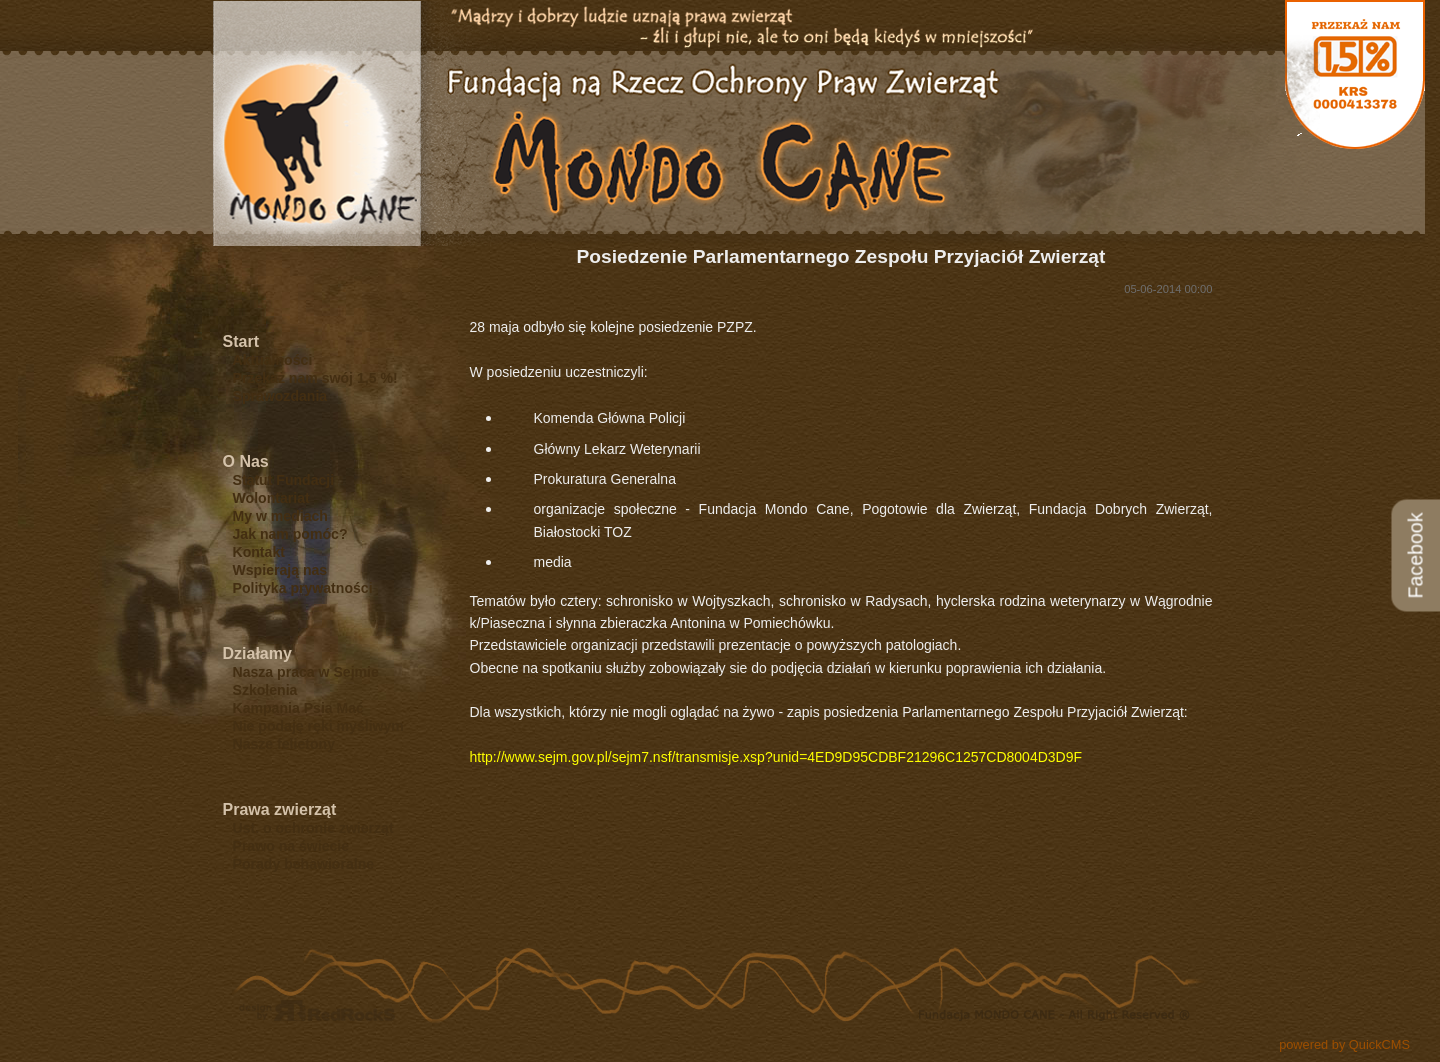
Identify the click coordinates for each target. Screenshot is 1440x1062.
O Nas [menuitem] (246, 461)
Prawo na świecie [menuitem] (291, 846)
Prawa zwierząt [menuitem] (280, 809)
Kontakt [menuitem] (259, 552)
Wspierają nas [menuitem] (280, 570)
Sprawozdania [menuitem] (280, 396)
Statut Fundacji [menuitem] (284, 480)
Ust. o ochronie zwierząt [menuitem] (313, 828)
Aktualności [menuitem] (273, 360)
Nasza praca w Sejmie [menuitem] (306, 672)
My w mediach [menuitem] (280, 516)
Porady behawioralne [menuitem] (304, 864)
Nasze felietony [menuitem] (284, 744)
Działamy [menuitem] (257, 653)
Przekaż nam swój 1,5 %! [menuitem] (315, 378)
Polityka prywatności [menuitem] (303, 588)
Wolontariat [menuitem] (271, 498)
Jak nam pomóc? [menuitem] (290, 534)
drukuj (1402, 934)
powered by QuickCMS (1344, 1044)
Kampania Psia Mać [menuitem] (298, 708)
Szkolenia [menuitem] (265, 690)
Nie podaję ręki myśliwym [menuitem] (318, 726)
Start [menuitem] (241, 341)
